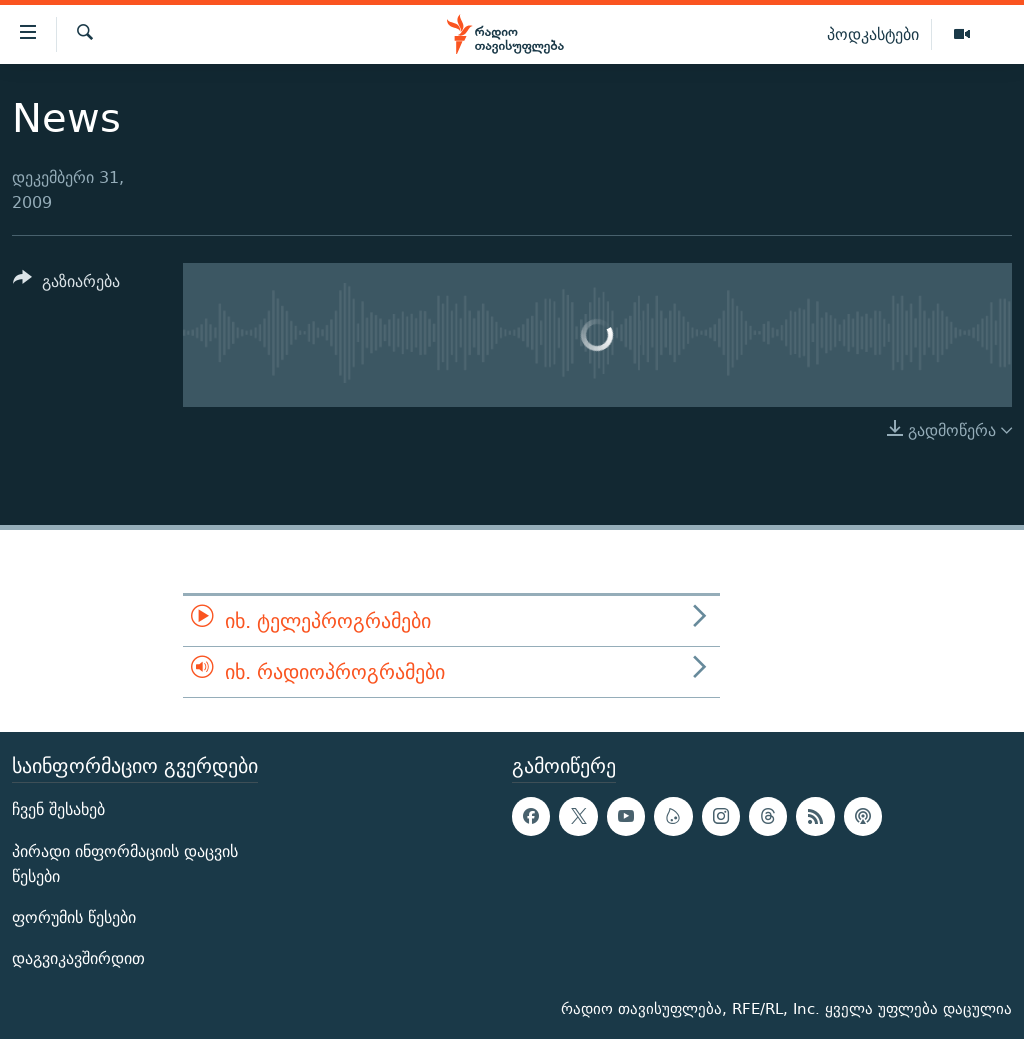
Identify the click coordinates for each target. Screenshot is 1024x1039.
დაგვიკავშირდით (78, 958)
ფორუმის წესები (74, 917)
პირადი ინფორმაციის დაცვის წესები (125, 864)
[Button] (66, 284)
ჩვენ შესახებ (58, 810)
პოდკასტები (873, 34)
